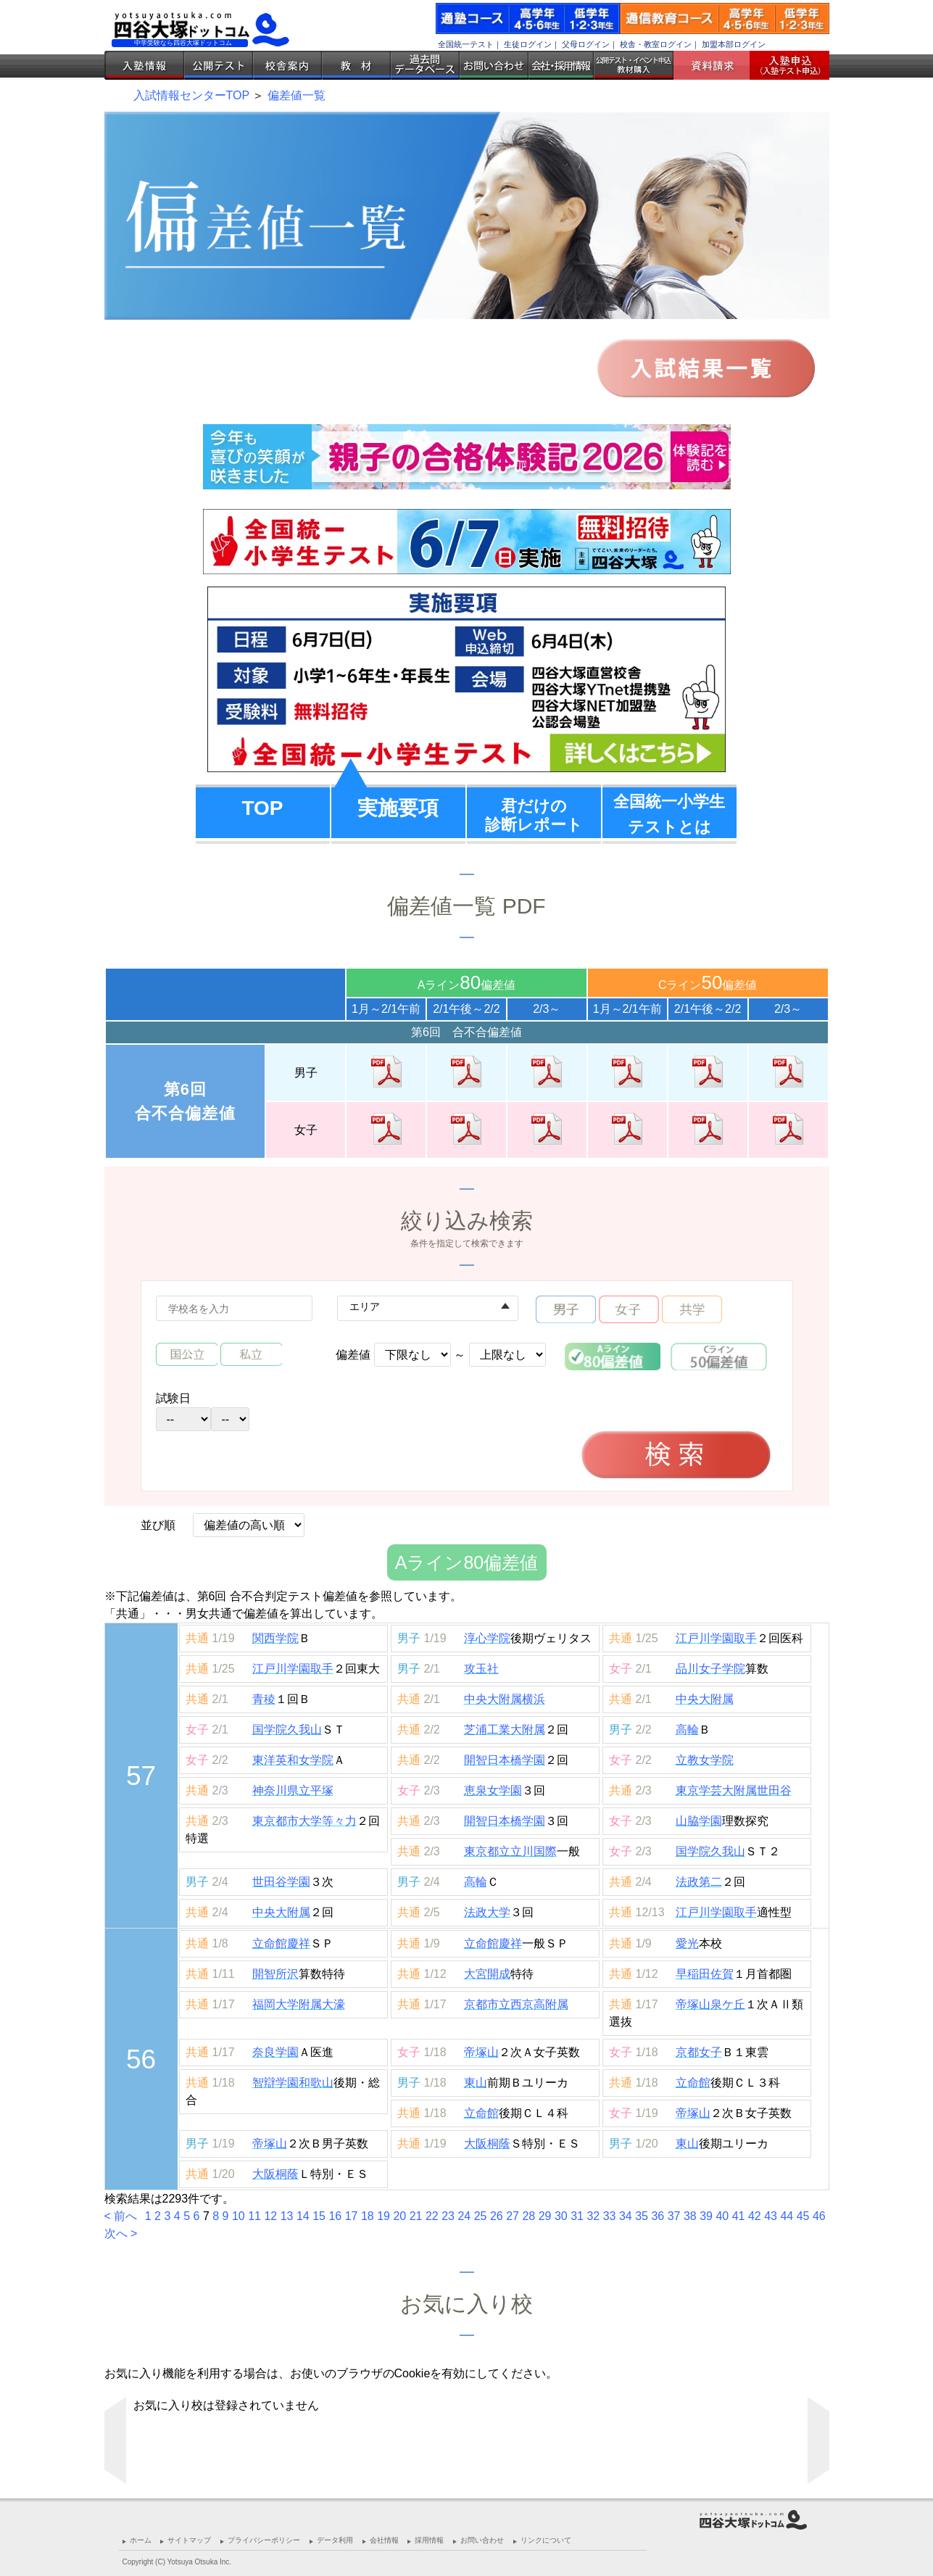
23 (448, 2216)
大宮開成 (487, 1974)
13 (287, 2216)
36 (657, 2216)
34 (625, 2216)
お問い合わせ (494, 65)
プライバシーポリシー (264, 2540)
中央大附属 (705, 1699)
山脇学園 (699, 1821)
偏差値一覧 (296, 95)
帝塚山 (481, 2052)
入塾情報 (144, 65)
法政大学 (487, 1912)
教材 (356, 65)
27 (512, 2216)
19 (383, 2216)
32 (593, 2216)
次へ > (121, 2233)
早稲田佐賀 (705, 1974)
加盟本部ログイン (734, 44)
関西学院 (275, 1638)
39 (706, 2216)
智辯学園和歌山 (292, 2082)
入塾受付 (784, 65)
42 (754, 2216)
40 (722, 2216)
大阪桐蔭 (487, 2143)
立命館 (693, 2082)
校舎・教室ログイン (656, 44)
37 (674, 2216)
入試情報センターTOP (191, 95)
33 (609, 2216)
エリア (364, 1306)
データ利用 (335, 2540)
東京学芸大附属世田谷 (734, 1790)
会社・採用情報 (561, 65)
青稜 (263, 1699)
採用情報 (429, 2540)
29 (545, 2216)
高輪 (687, 1729)
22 (432, 2216)
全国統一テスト (466, 44)
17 (351, 2216)
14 (303, 2216)
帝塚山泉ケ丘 (710, 2004)
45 (803, 2216)
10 (238, 2216)
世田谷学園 (281, 1882)
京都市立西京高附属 (516, 2004)
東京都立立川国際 (510, 1851)
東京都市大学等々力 (304, 1821)
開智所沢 (275, 1974)
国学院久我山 (287, 1729)
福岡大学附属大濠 (298, 2004)
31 (577, 2216)
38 (690, 2216)
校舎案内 (287, 65)
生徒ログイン (528, 44)
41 (738, 2216)
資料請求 (716, 65)
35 (641, 2216)
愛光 (687, 1943)
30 (561, 2216)
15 (318, 2216)
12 (270, 2216)
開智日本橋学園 (504, 1760)
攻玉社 (481, 1668)
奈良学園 (275, 2052)
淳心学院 (487, 1638)
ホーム (141, 2540)
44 (786, 2216)
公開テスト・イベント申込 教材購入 (633, 65)
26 (496, 2216)
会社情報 (384, 2540)
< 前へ (122, 2216)
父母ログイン (586, 44)
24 (463, 2216)
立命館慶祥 (281, 1943)
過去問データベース (425, 65)
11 (254, 2216)
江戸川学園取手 (716, 1638)
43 (770, 2216)
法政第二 (699, 1882)
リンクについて (546, 2540)
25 (480, 2216)
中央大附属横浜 (504, 1699)
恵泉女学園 (493, 1790)
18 (367, 2216)
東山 (475, 2082)
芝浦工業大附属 (504, 1729)
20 (399, 2216)
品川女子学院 (710, 1668)
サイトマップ (189, 2540)
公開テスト (218, 65)
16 (334, 2216)
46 (819, 2216)
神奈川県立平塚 (292, 1790)
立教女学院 (705, 1760)
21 (416, 2216)
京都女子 (699, 2052)
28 (528, 2216)
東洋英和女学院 (292, 1760)
